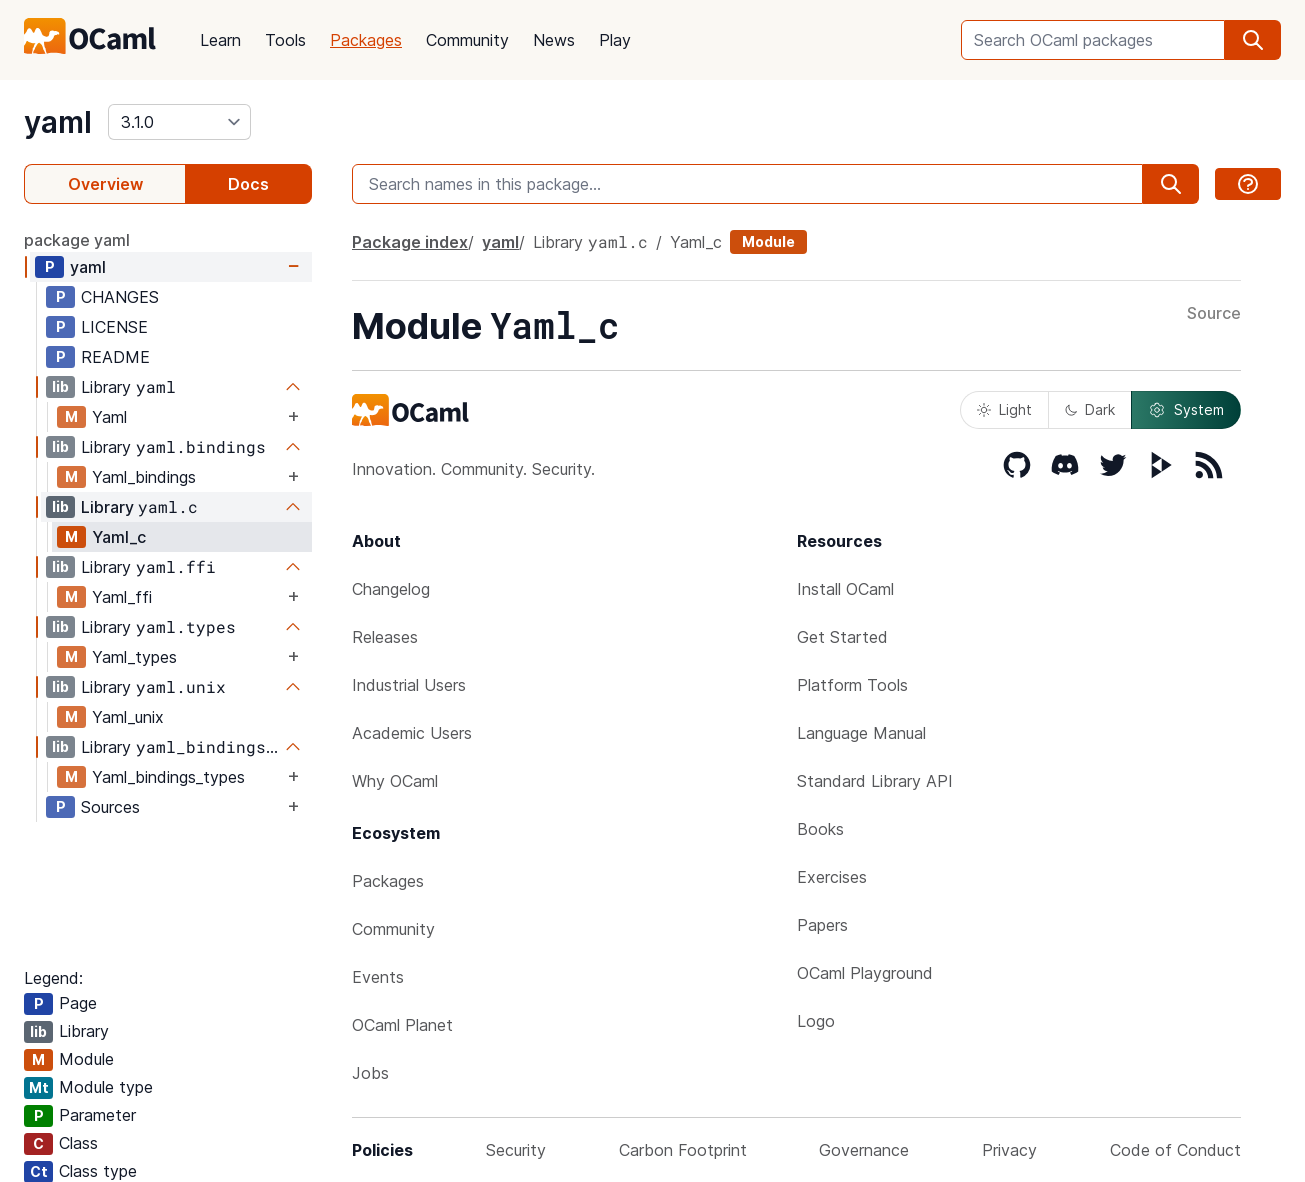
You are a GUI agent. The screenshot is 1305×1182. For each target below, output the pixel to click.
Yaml (109, 417)
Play (615, 40)
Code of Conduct (1175, 1150)
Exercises (832, 877)
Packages (366, 40)
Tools (285, 40)
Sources (110, 807)
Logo (816, 1021)
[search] (1253, 40)
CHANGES (120, 297)
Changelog (391, 589)
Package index (410, 242)
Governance (864, 1150)
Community (467, 40)
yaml (58, 122)
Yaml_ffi (122, 597)
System (1186, 410)
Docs (248, 184)
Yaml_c (119, 537)
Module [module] (768, 241)
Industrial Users (409, 685)
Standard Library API (875, 781)
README (115, 357)
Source (1214, 314)
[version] (179, 122)
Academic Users (412, 733)
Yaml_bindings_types (168, 777)
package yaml (77, 240)
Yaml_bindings (144, 477)
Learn (220, 40)
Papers (822, 925)
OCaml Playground (865, 973)
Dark (1090, 409)
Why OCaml (395, 781)
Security (516, 1150)
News (554, 40)
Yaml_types (134, 657)
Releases (385, 637)
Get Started (842, 637)
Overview (105, 184)
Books (820, 829)
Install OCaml (845, 589)
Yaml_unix (128, 717)
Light (1004, 409)
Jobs (370, 1073)
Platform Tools (852, 685)
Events (378, 977)
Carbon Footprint (683, 1150)
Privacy (1009, 1150)
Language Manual (861, 733)
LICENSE (114, 327)
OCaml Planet (402, 1025)
